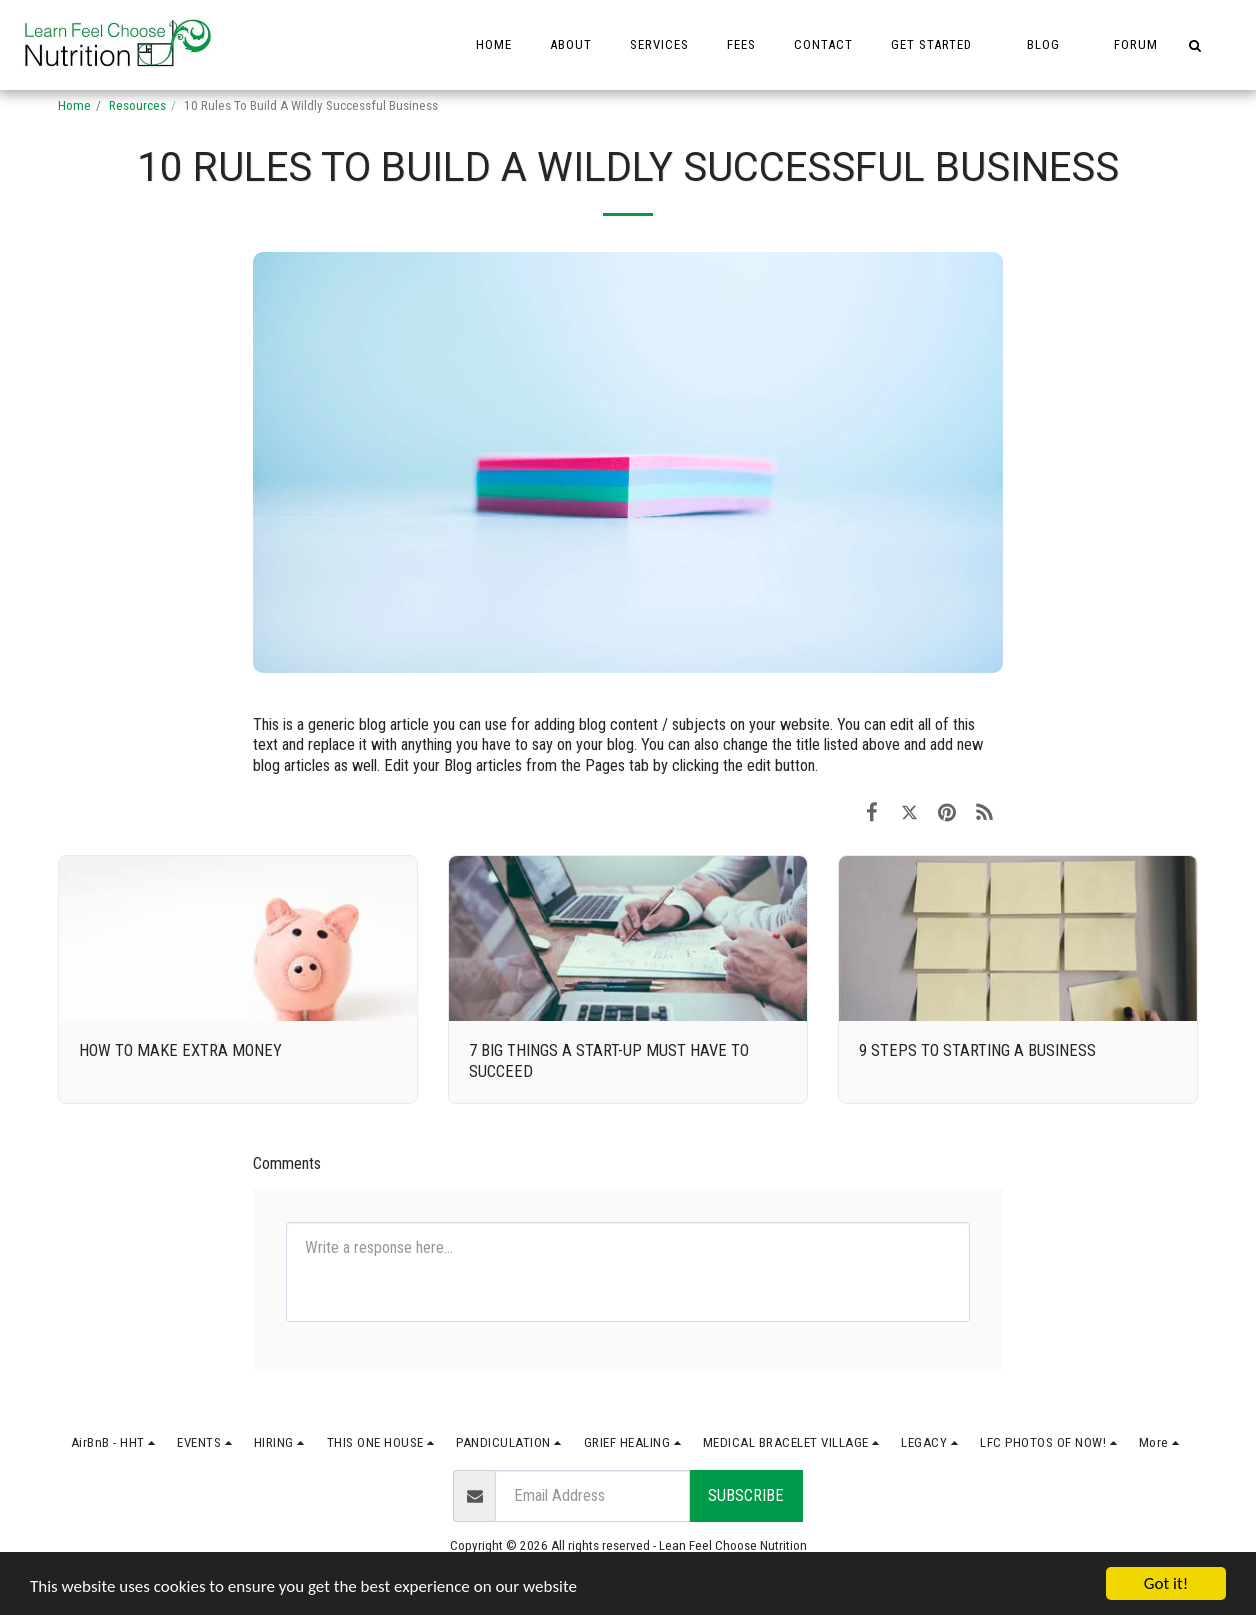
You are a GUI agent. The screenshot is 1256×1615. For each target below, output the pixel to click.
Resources (137, 105)
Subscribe (746, 1495)
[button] (940, 45)
